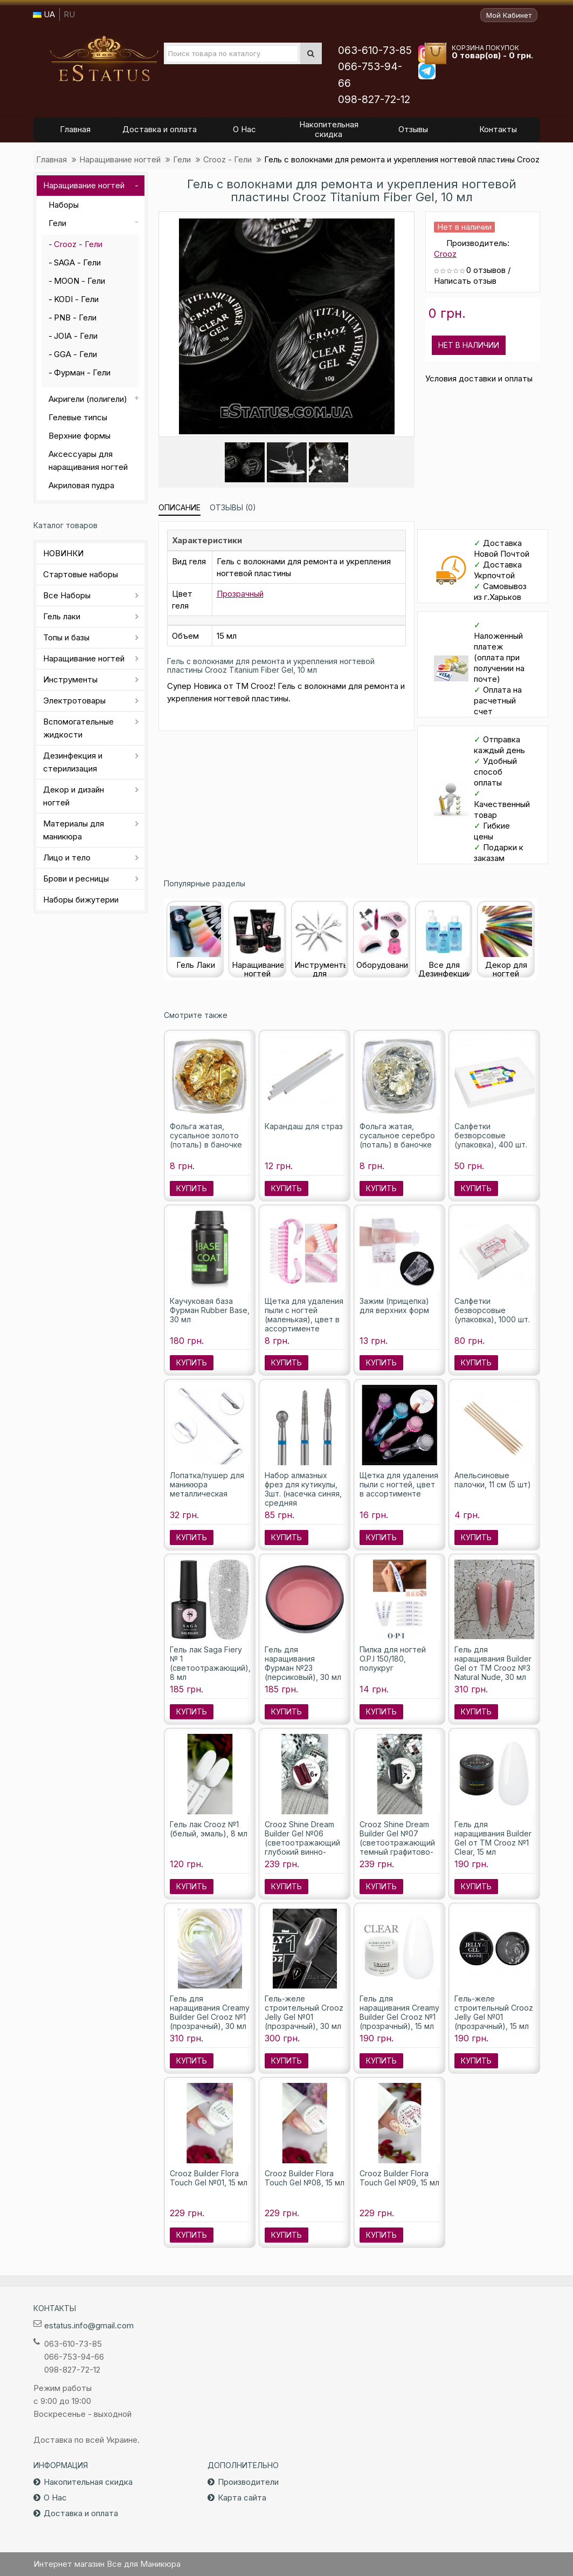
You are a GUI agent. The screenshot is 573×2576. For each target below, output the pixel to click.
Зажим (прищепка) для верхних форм (394, 1305)
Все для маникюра (104, 59)
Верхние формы (80, 436)
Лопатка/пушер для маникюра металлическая (207, 1484)
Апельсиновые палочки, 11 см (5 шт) (492, 1480)
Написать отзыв (465, 281)
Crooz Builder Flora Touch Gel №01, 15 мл (208, 2178)
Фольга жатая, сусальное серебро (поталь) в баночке (397, 1135)
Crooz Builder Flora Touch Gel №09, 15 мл (399, 2178)
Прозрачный (240, 594)
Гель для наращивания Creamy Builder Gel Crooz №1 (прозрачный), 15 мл (399, 2012)
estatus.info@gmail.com (89, 2325)
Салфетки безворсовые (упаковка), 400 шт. (490, 1135)
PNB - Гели (75, 317)
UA (44, 14)
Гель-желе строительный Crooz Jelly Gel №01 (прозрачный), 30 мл (304, 2012)
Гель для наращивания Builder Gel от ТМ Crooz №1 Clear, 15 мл (492, 1838)
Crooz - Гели (227, 159)
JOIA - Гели (76, 336)
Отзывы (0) (233, 507)
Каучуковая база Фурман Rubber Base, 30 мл (210, 1310)
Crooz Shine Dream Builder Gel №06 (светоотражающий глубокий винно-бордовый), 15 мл (302, 1843)
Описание (179, 507)
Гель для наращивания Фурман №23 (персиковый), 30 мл (303, 1663)
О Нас (55, 2497)
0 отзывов (486, 270)
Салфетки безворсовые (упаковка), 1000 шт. (492, 1310)
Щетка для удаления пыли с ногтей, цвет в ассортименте (399, 1484)
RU (69, 14)
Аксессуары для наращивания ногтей (88, 460)
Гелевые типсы (78, 417)
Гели (182, 159)
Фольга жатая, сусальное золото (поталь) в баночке (206, 1135)
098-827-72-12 (374, 99)
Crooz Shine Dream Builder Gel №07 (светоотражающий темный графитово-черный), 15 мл (397, 1843)
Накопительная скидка (88, 2482)
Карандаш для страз (304, 1126)
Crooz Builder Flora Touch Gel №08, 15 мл (304, 2178)
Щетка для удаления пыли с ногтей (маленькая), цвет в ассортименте (304, 1314)
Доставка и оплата (81, 2513)
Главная (51, 159)
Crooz (445, 254)
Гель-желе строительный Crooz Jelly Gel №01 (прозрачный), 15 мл (493, 2012)
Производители (248, 2482)
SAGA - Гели (77, 262)
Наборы (64, 205)
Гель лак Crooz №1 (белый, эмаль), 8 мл (208, 1829)
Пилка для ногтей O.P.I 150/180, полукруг (393, 1658)
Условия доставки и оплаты (479, 378)
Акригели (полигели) (88, 399)
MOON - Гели (79, 281)
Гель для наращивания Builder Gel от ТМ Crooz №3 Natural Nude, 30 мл (492, 1663)
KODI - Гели (76, 299)
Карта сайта (242, 2497)
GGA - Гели (75, 354)
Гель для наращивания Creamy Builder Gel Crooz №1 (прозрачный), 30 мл (210, 2012)
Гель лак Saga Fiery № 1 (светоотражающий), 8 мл (210, 1663)
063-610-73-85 (375, 50)
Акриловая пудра (81, 485)
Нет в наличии (468, 345)
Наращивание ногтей (120, 159)
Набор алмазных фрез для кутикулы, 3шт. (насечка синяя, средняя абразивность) (303, 1493)
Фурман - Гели (82, 372)
